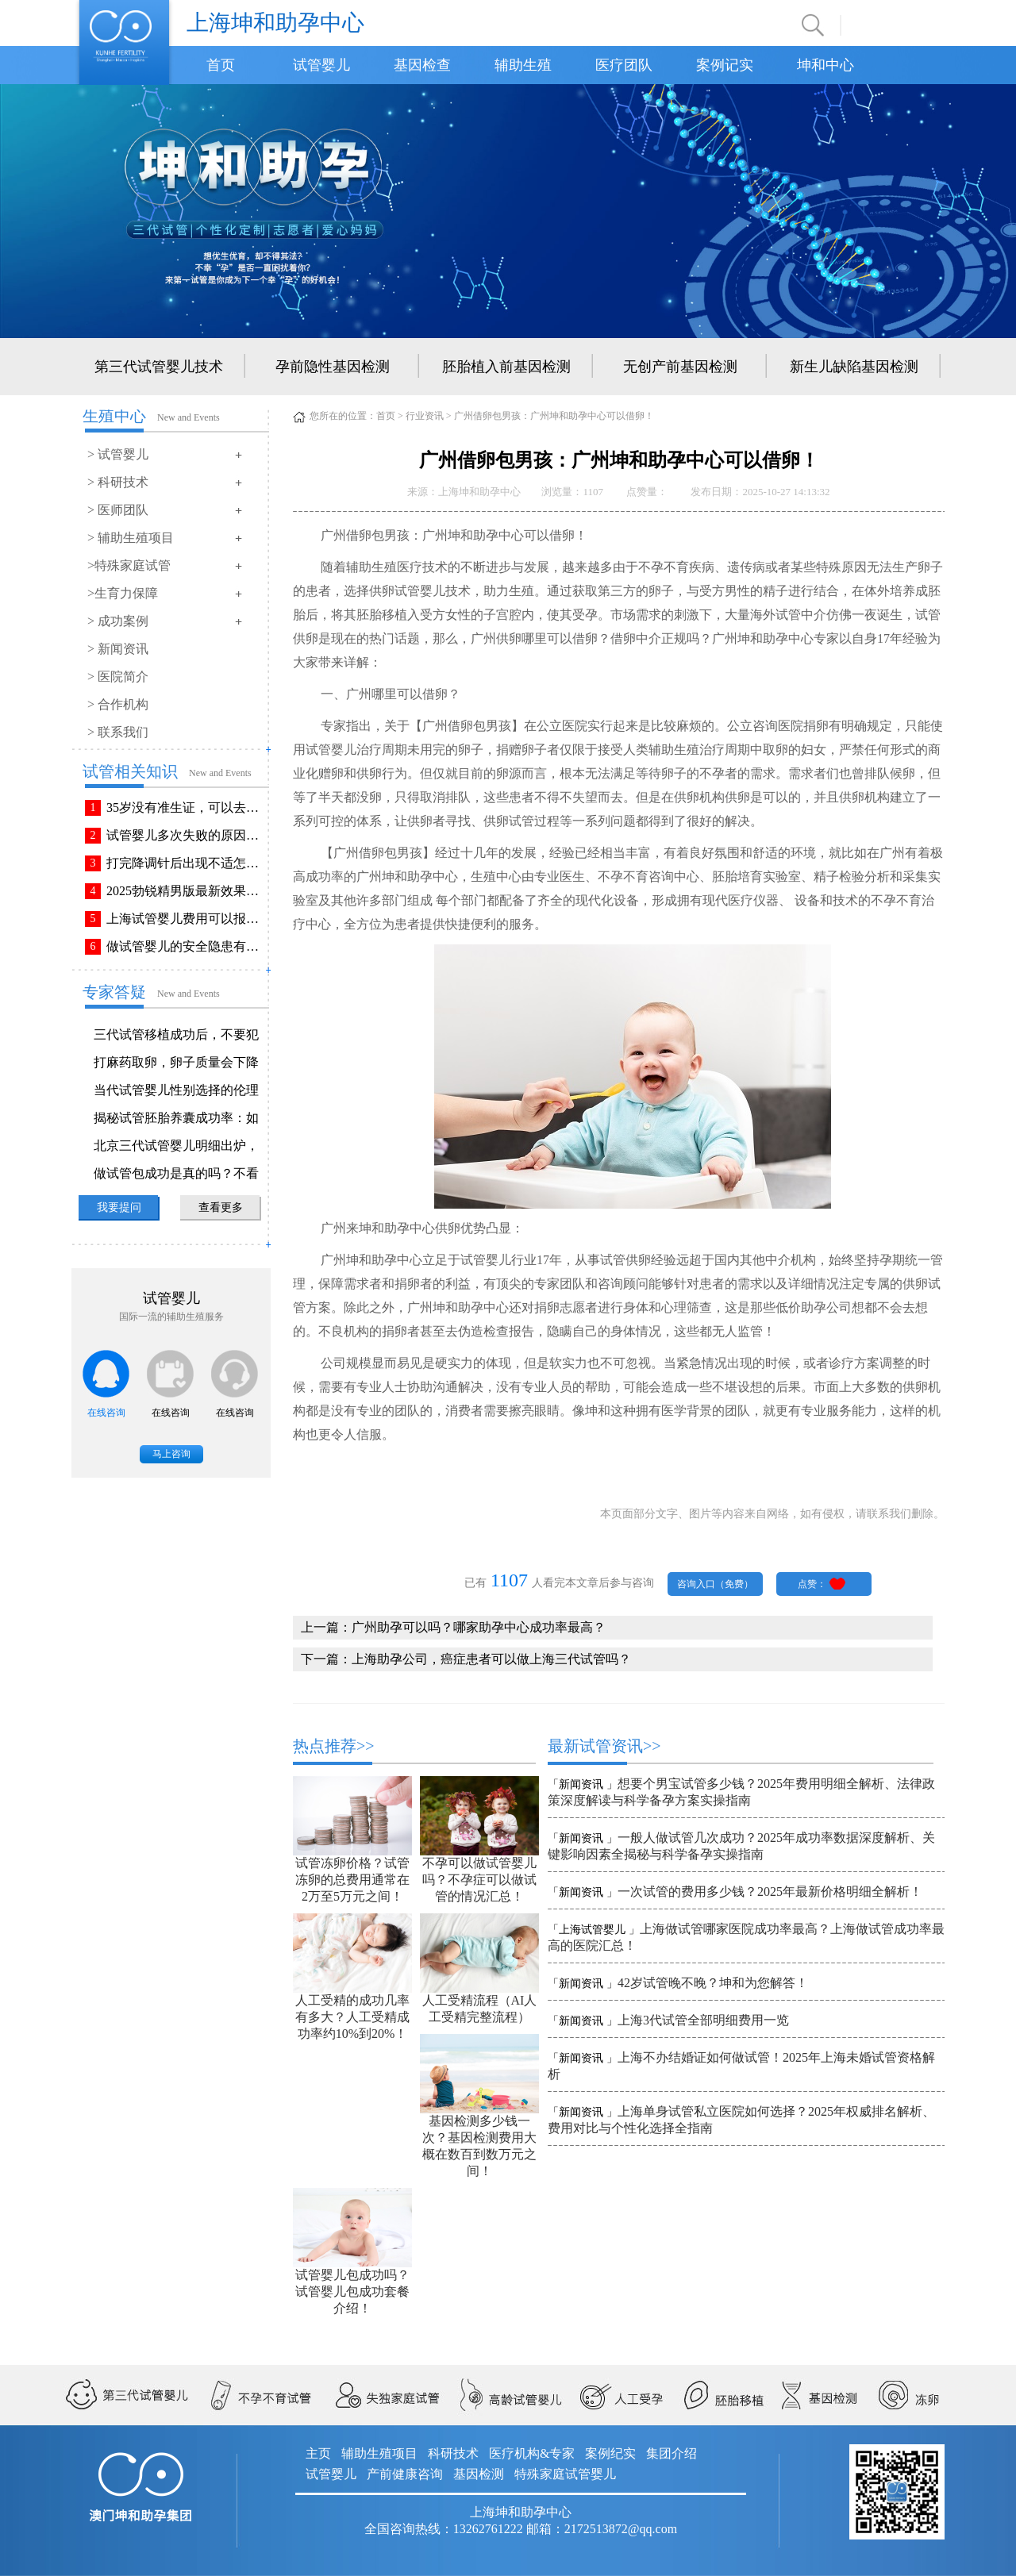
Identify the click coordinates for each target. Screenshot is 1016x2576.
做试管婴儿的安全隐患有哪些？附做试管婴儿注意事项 (185, 946)
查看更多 (220, 1207)
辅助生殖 (523, 65)
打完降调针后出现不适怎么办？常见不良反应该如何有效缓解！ (185, 863)
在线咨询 (106, 1412)
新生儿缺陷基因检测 (854, 367)
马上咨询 (171, 1453)
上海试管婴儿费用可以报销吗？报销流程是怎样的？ (185, 918)
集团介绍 (671, 2453)
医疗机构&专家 (532, 2453)
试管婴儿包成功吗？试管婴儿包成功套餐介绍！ (352, 2291)
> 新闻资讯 (117, 649)
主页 (318, 2453)
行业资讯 (425, 415)
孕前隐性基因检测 (332, 367)
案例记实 (724, 65)
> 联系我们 (117, 732)
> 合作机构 (117, 704)
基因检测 (478, 2474)
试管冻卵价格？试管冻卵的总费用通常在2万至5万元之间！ (352, 1879)
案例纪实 (610, 2453)
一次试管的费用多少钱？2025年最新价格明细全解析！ (770, 1891)
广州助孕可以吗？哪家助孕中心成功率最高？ (479, 1627)
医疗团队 (623, 65)
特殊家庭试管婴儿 (565, 2474)
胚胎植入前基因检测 (506, 367)
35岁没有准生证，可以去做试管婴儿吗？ (185, 807)
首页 (220, 65)
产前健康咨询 (405, 2474)
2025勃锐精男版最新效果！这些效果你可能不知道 (185, 891)
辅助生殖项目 (379, 2453)
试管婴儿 (321, 65)
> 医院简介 (117, 676)
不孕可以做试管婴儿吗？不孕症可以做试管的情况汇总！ (479, 1879)
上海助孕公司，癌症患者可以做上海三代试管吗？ (491, 1659)
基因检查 (422, 65)
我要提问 (119, 1207)
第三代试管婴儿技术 (158, 367)
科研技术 (453, 2453)
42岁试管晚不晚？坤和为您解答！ (713, 1983)
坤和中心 (825, 65)
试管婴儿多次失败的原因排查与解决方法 (185, 835)
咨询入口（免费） (715, 1584)
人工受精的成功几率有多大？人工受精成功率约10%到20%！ (352, 2017)
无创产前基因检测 (680, 367)
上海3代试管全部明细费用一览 (703, 2020)
